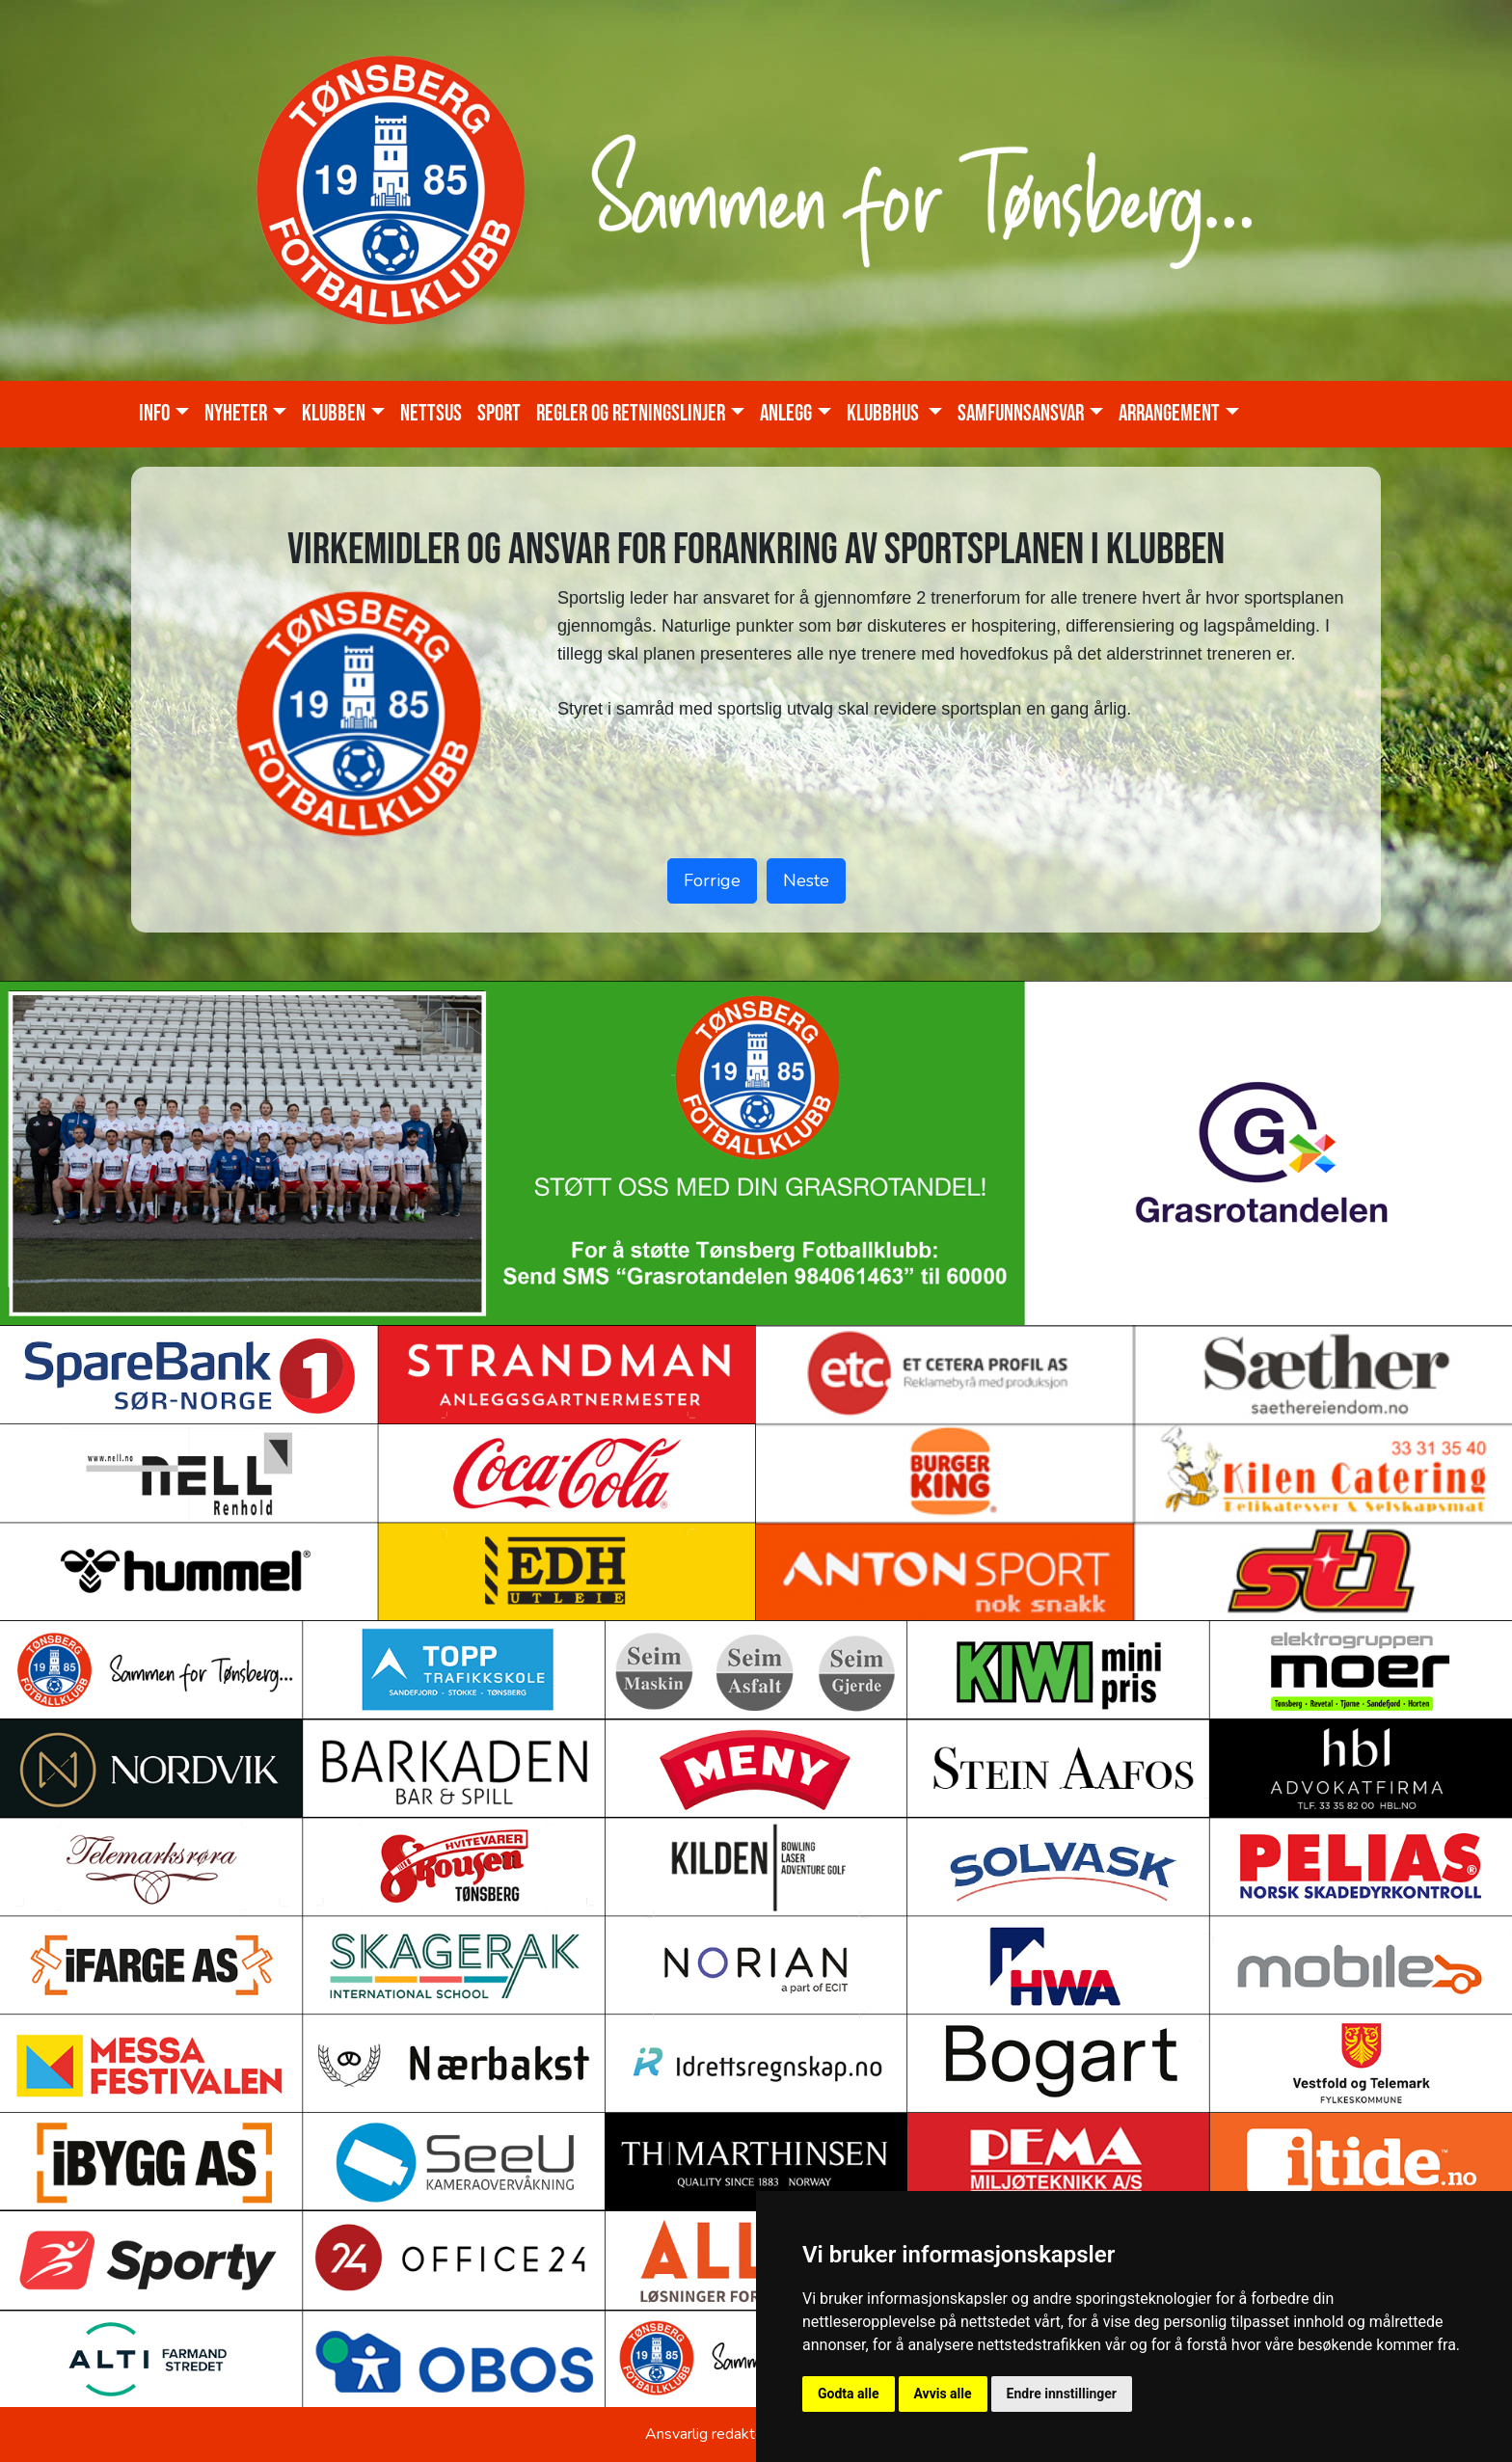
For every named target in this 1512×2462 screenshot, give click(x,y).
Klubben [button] (333, 413)
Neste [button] (806, 880)
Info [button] (154, 413)
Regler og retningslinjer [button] (630, 413)
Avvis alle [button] (943, 2393)
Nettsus (431, 413)
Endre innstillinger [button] (1062, 2393)
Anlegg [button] (786, 413)
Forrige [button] (712, 880)
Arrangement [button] (1169, 413)
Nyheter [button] (235, 413)
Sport (499, 413)
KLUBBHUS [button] (885, 413)
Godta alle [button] (848, 2393)
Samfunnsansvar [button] (1021, 413)
